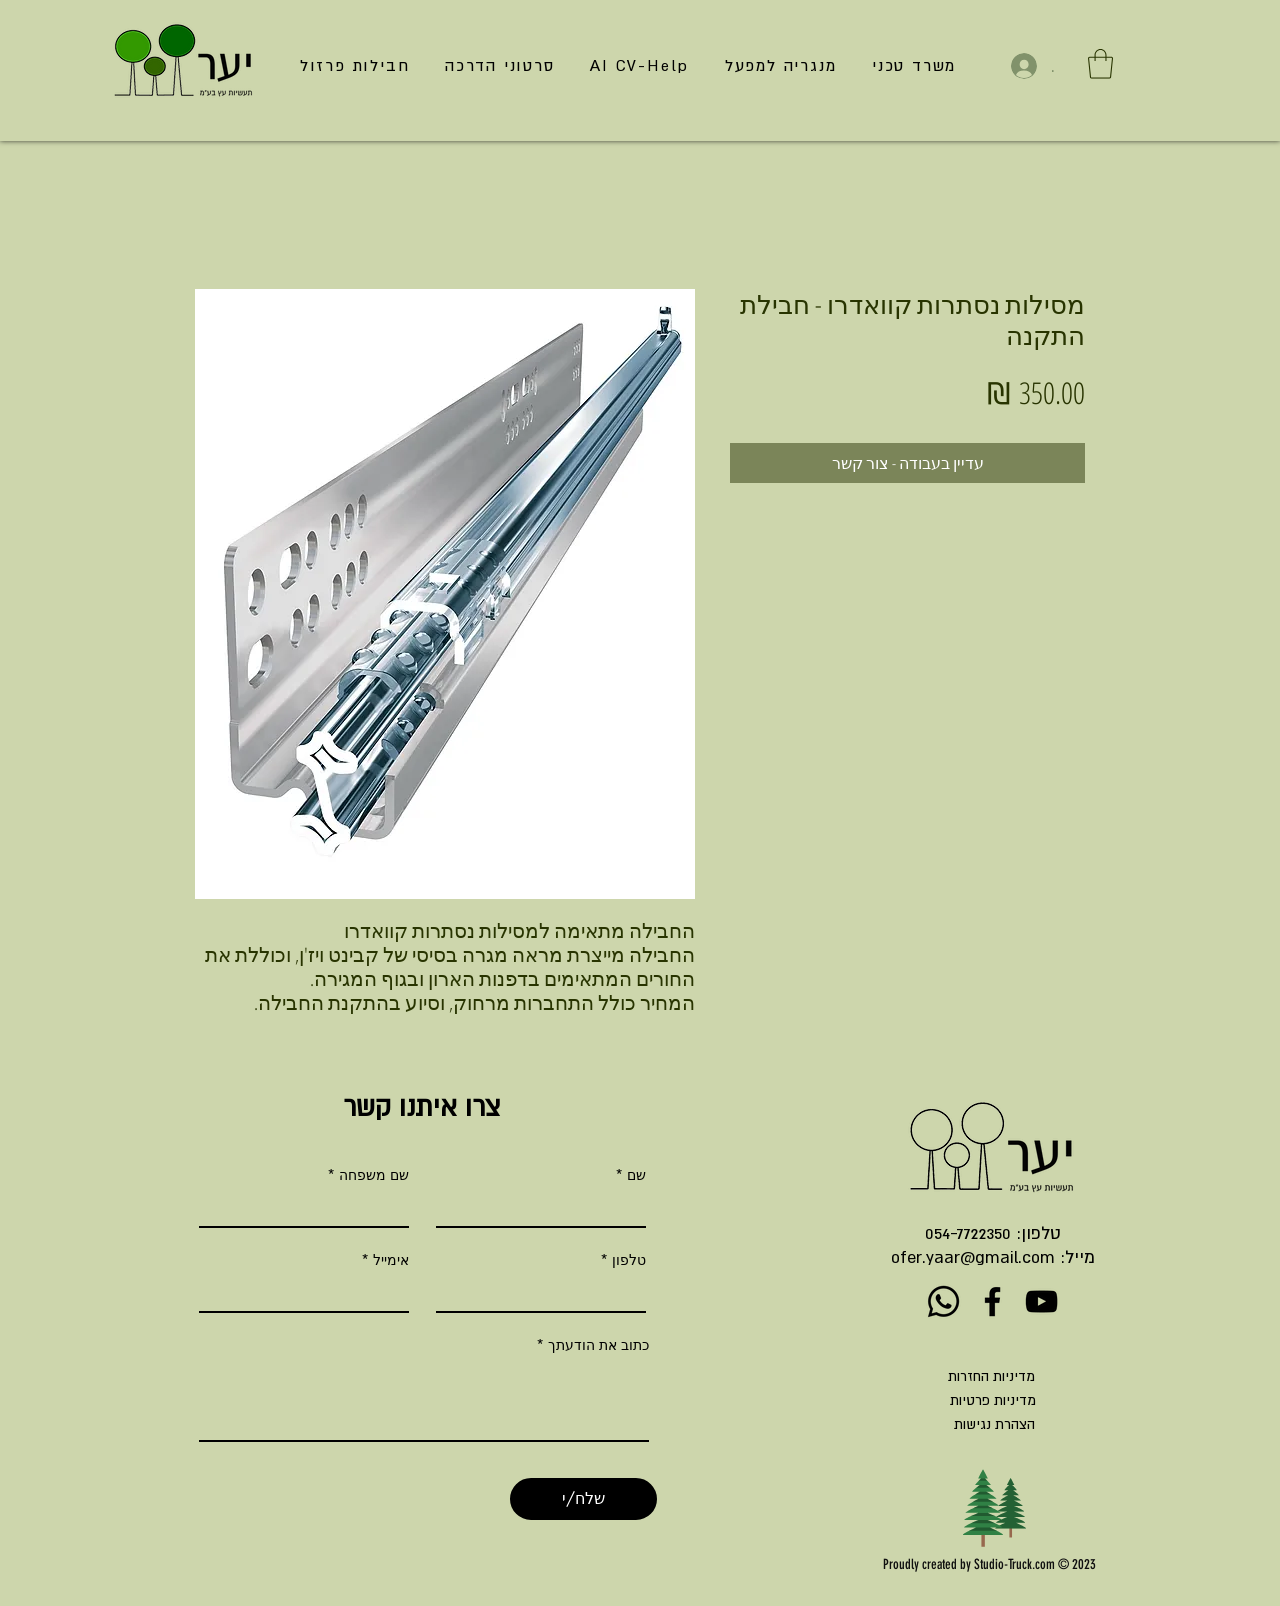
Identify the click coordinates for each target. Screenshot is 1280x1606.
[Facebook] (992, 1301)
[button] (1100, 64)
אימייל (391, 1260)
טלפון (629, 1260)
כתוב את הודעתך (598, 1345)
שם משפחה (374, 1175)
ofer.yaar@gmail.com (973, 1257)
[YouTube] (1041, 1301)
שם (636, 1175)
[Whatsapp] (943, 1301)
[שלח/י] (583, 1499)
